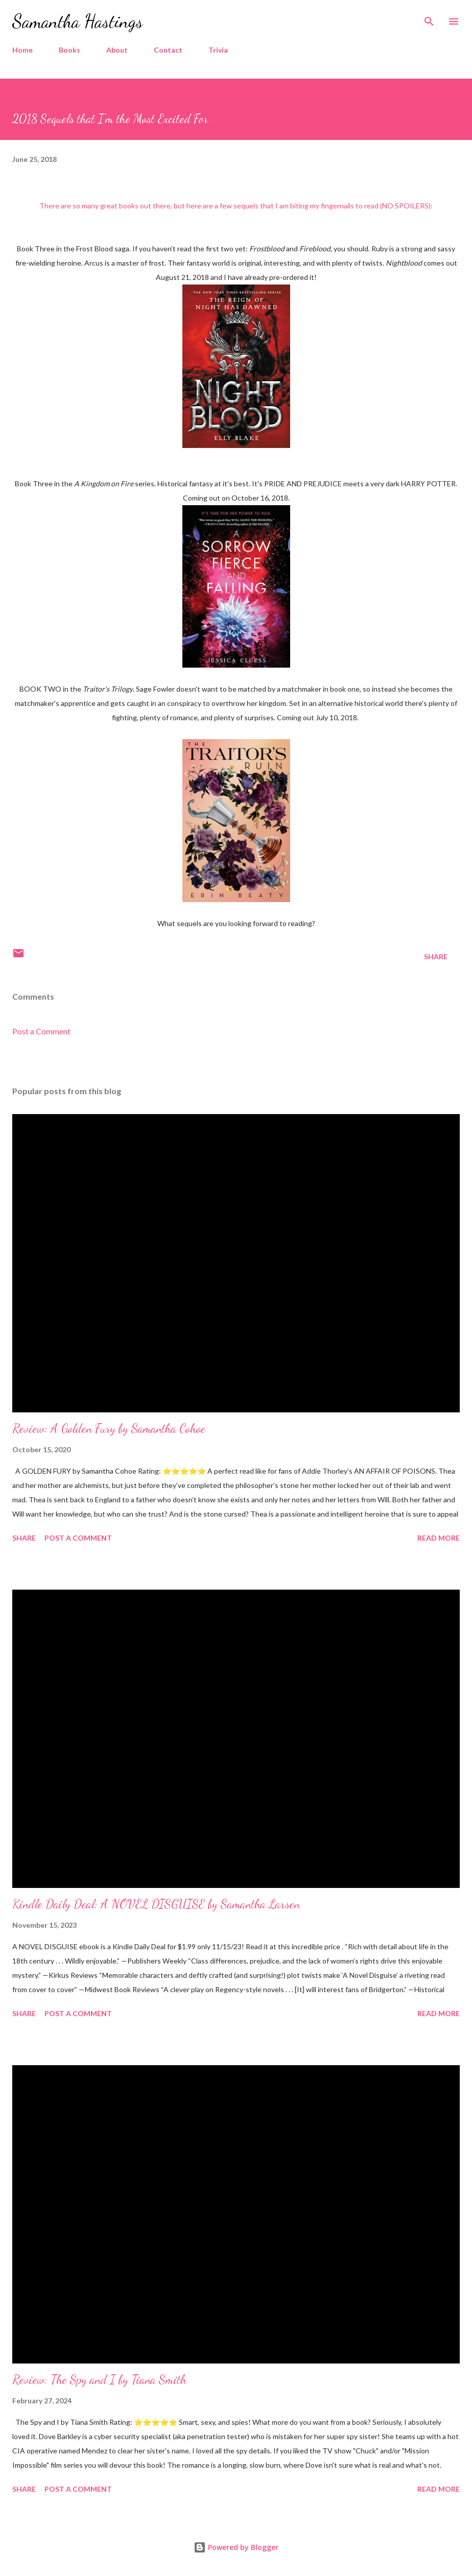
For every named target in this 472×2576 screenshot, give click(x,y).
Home (22, 49)
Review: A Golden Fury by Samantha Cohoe (108, 1428)
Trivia (218, 49)
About (117, 49)
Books (69, 49)
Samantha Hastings (77, 21)
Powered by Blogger (236, 2547)
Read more (438, 1537)
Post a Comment (41, 1031)
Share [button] (435, 956)
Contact (168, 49)
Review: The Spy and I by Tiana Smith (99, 2379)
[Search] (429, 18)
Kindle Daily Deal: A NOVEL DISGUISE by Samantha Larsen (156, 1904)
